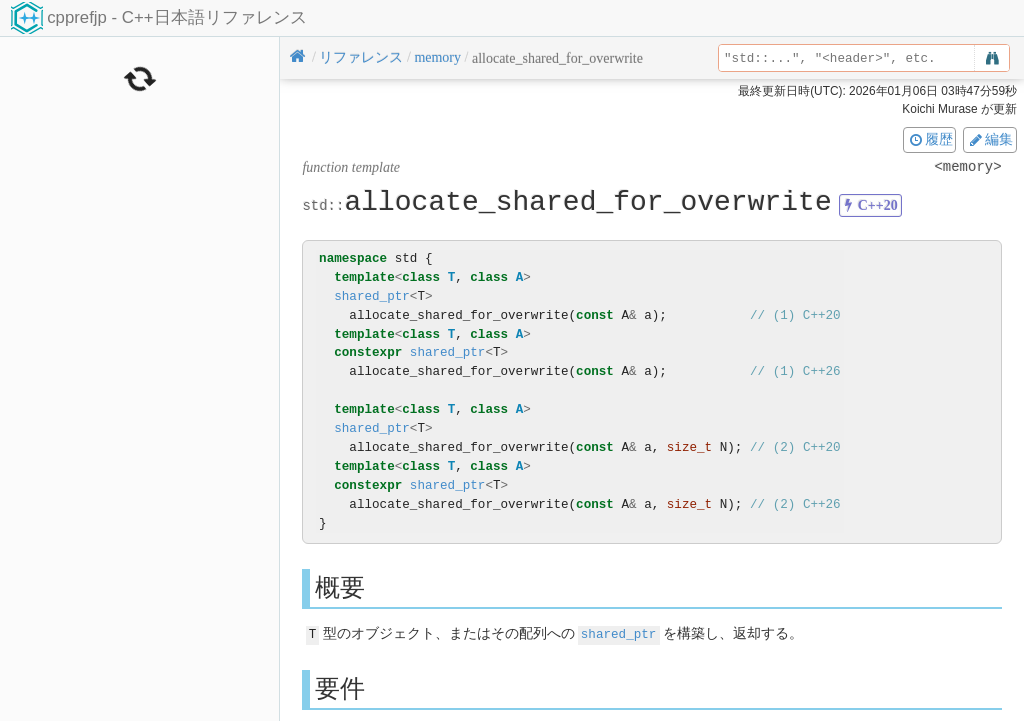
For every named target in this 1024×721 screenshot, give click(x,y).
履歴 (930, 139)
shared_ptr (372, 296)
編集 (990, 139)
